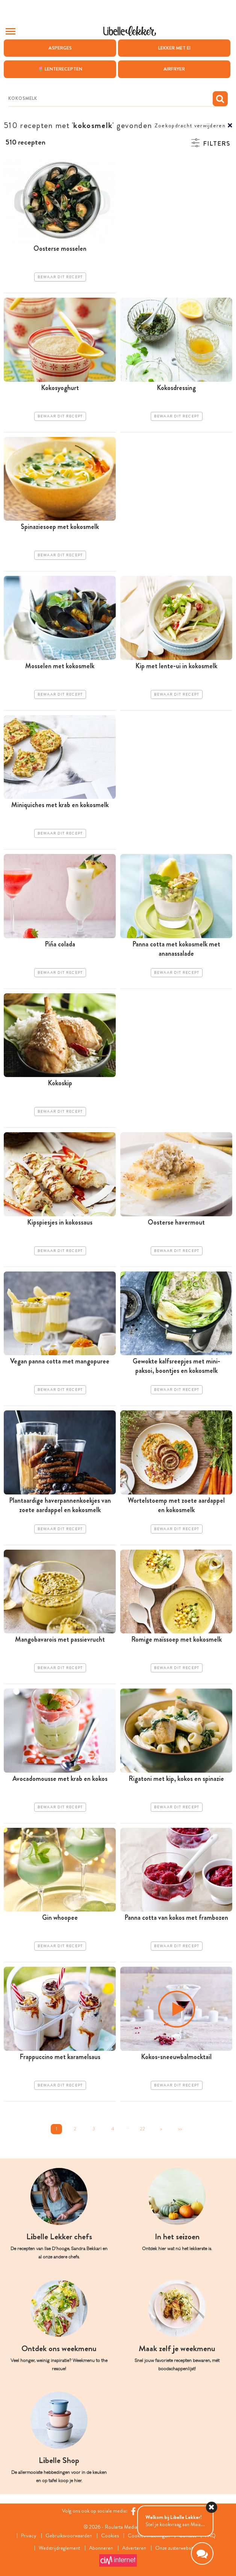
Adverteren (134, 2548)
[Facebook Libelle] (133, 2511)
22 (142, 2129)
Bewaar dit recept (60, 277)
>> (180, 2129)
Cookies (110, 2535)
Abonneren (101, 2548)
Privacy (28, 2535)
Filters (216, 143)
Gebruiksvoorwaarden (68, 2535)
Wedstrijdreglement (59, 2548)
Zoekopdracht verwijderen (189, 126)
